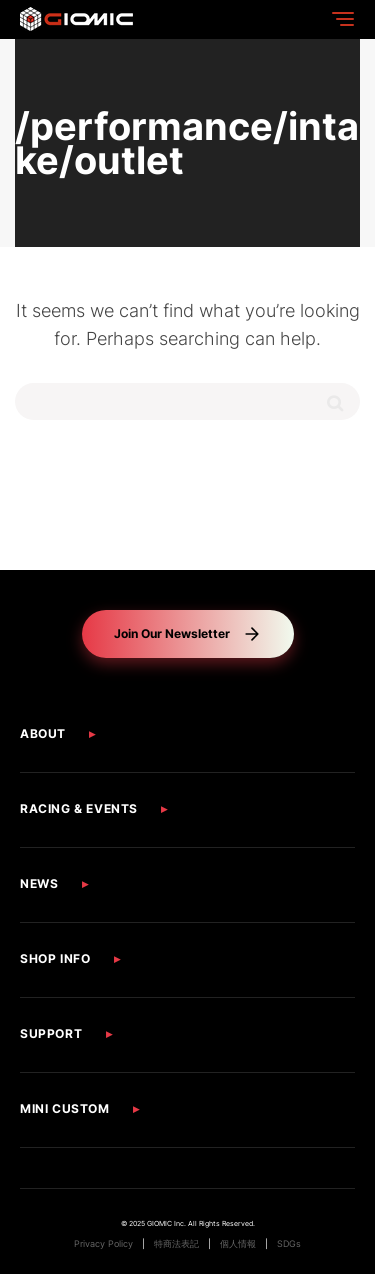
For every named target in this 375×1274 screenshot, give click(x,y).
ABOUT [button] (43, 733)
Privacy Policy (103, 1244)
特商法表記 (176, 1244)
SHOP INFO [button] (55, 958)
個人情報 (238, 1244)
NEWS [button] (39, 883)
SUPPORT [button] (51, 1033)
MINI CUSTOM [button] (65, 1108)
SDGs (289, 1244)
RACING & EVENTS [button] (79, 808)
